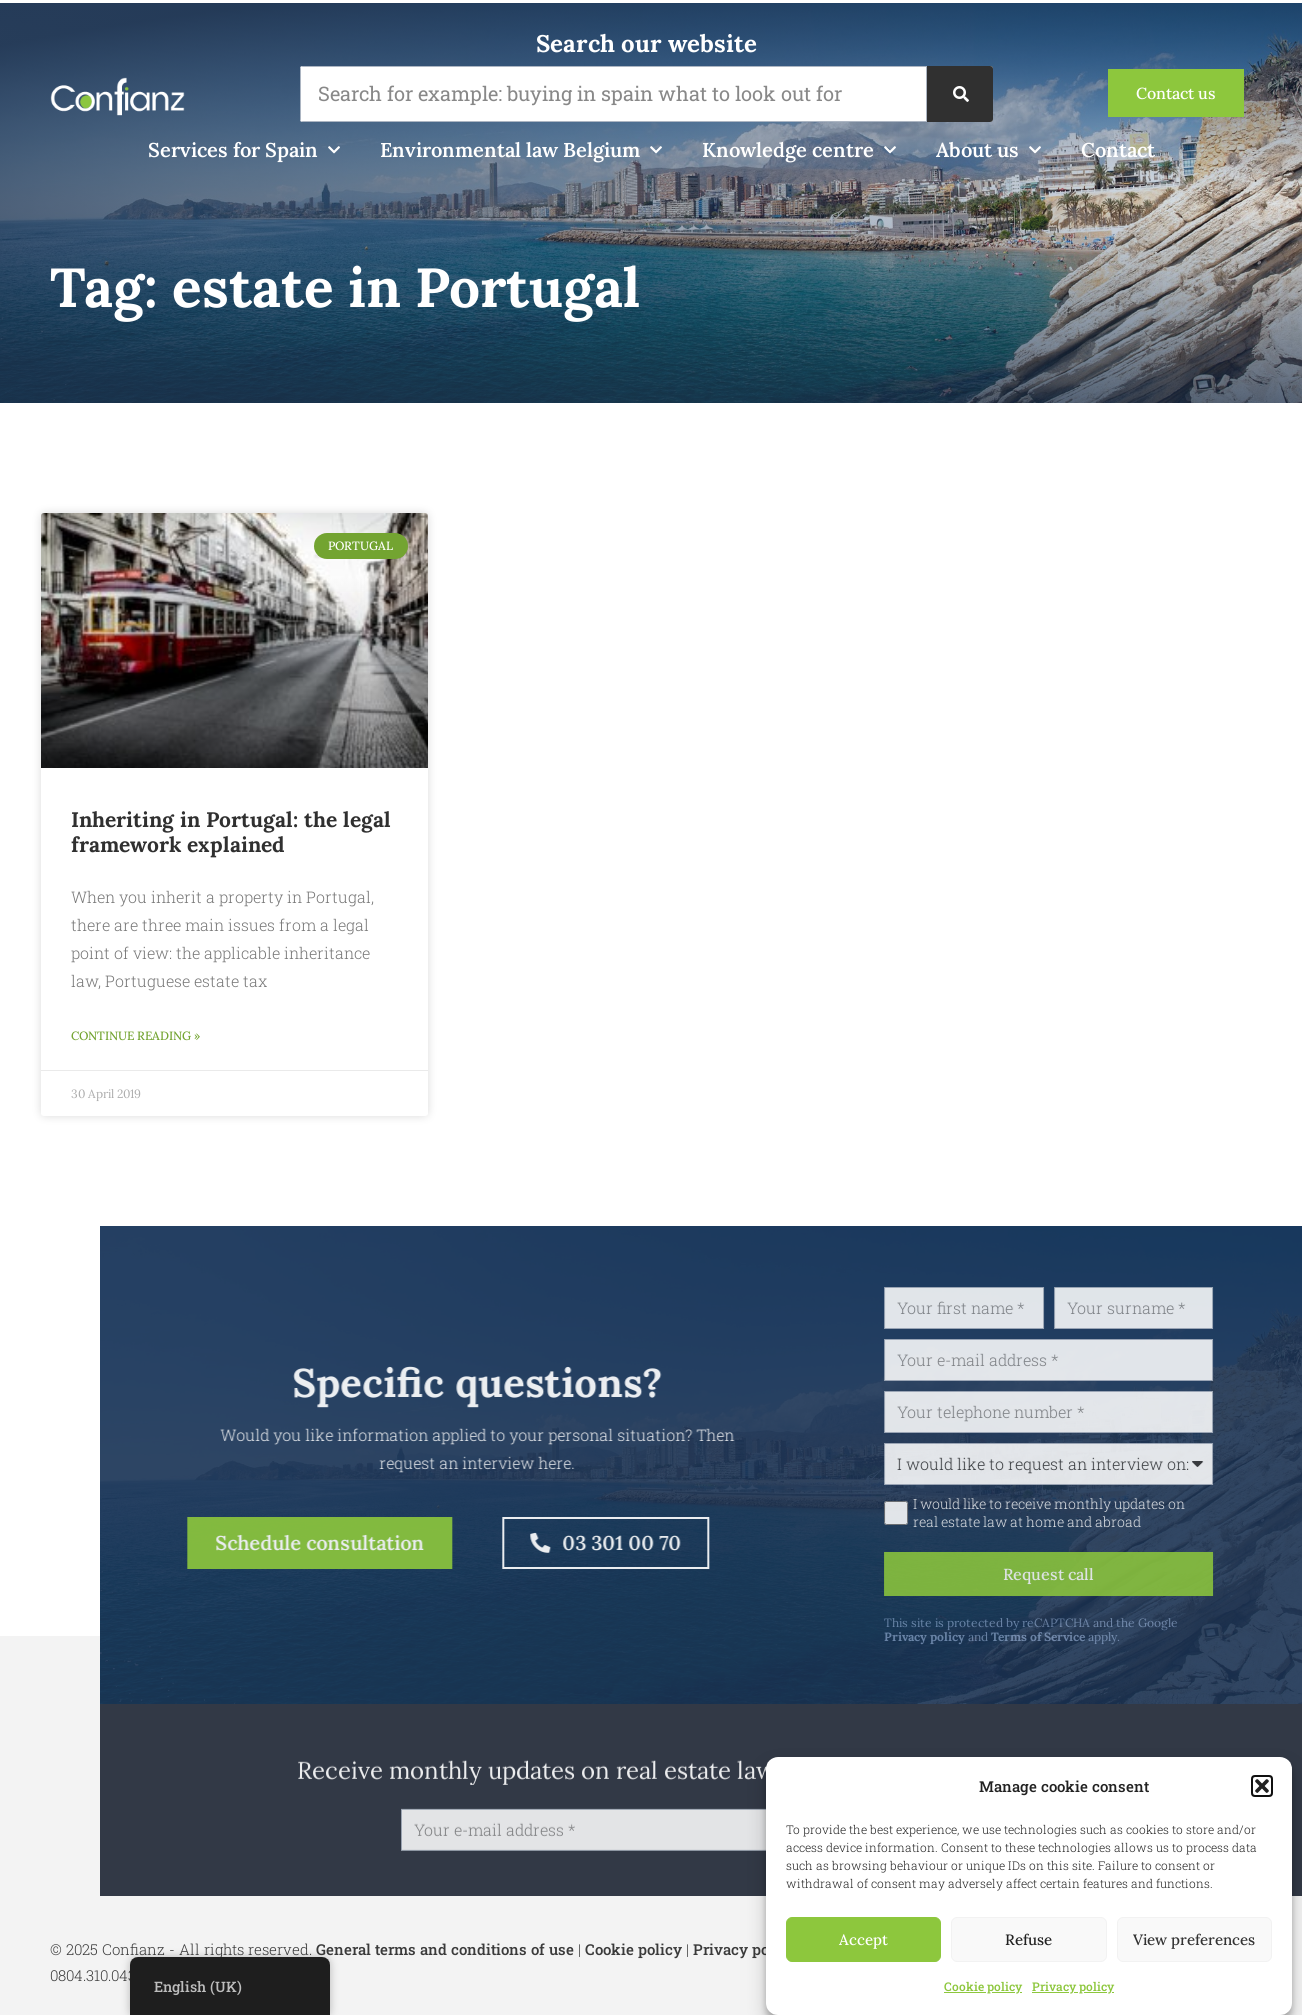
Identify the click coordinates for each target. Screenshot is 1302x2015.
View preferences (1194, 1939)
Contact (1118, 149)
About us (988, 150)
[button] (1262, 1786)
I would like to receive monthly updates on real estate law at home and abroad (1125, 1513)
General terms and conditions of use (445, 1949)
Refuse (1028, 1939)
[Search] (960, 94)
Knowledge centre (799, 150)
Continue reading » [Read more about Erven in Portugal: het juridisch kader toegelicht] (135, 1035)
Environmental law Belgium (521, 150)
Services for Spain (244, 150)
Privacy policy (1073, 1986)
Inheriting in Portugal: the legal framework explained (231, 832)
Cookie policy (983, 1986)
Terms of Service (1114, 1636)
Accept (863, 1939)
